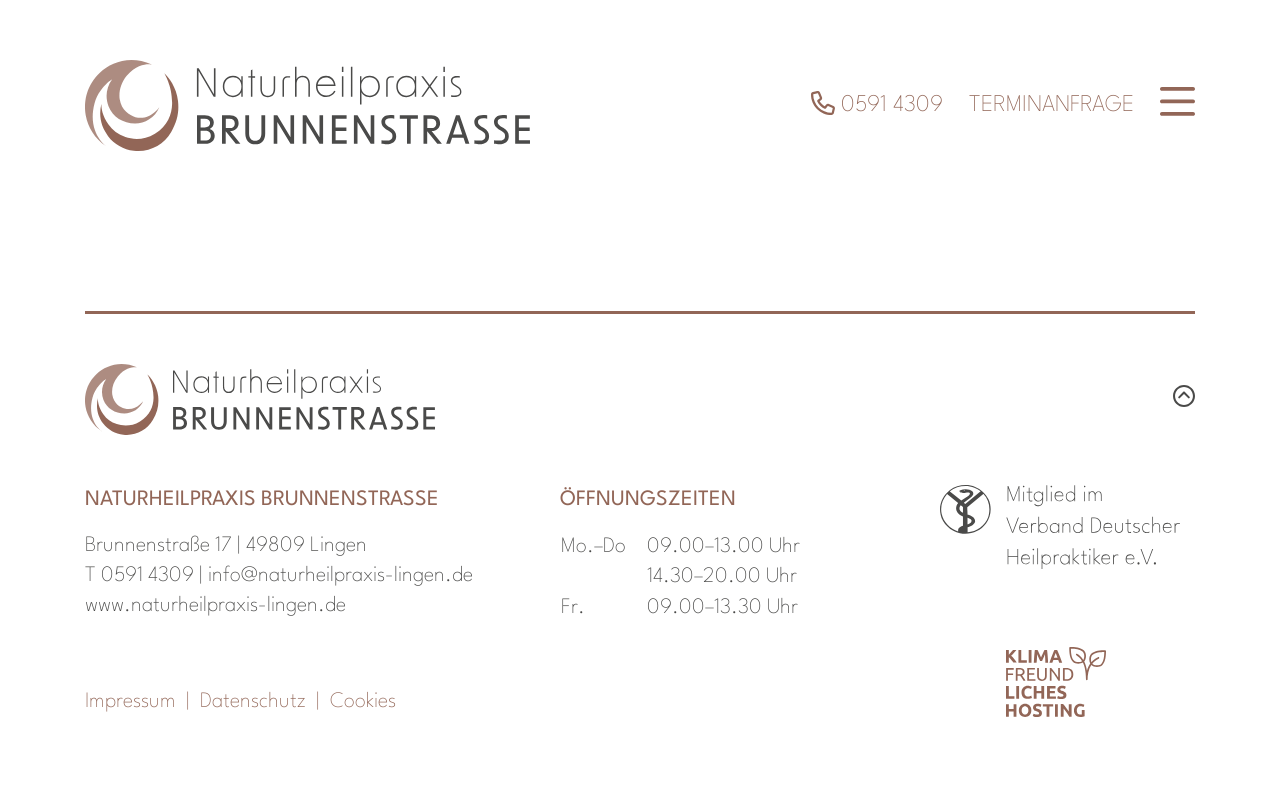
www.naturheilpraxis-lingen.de (215, 606)
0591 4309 (877, 105)
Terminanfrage (1051, 105)
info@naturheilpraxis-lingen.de (340, 576)
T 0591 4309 (139, 576)
